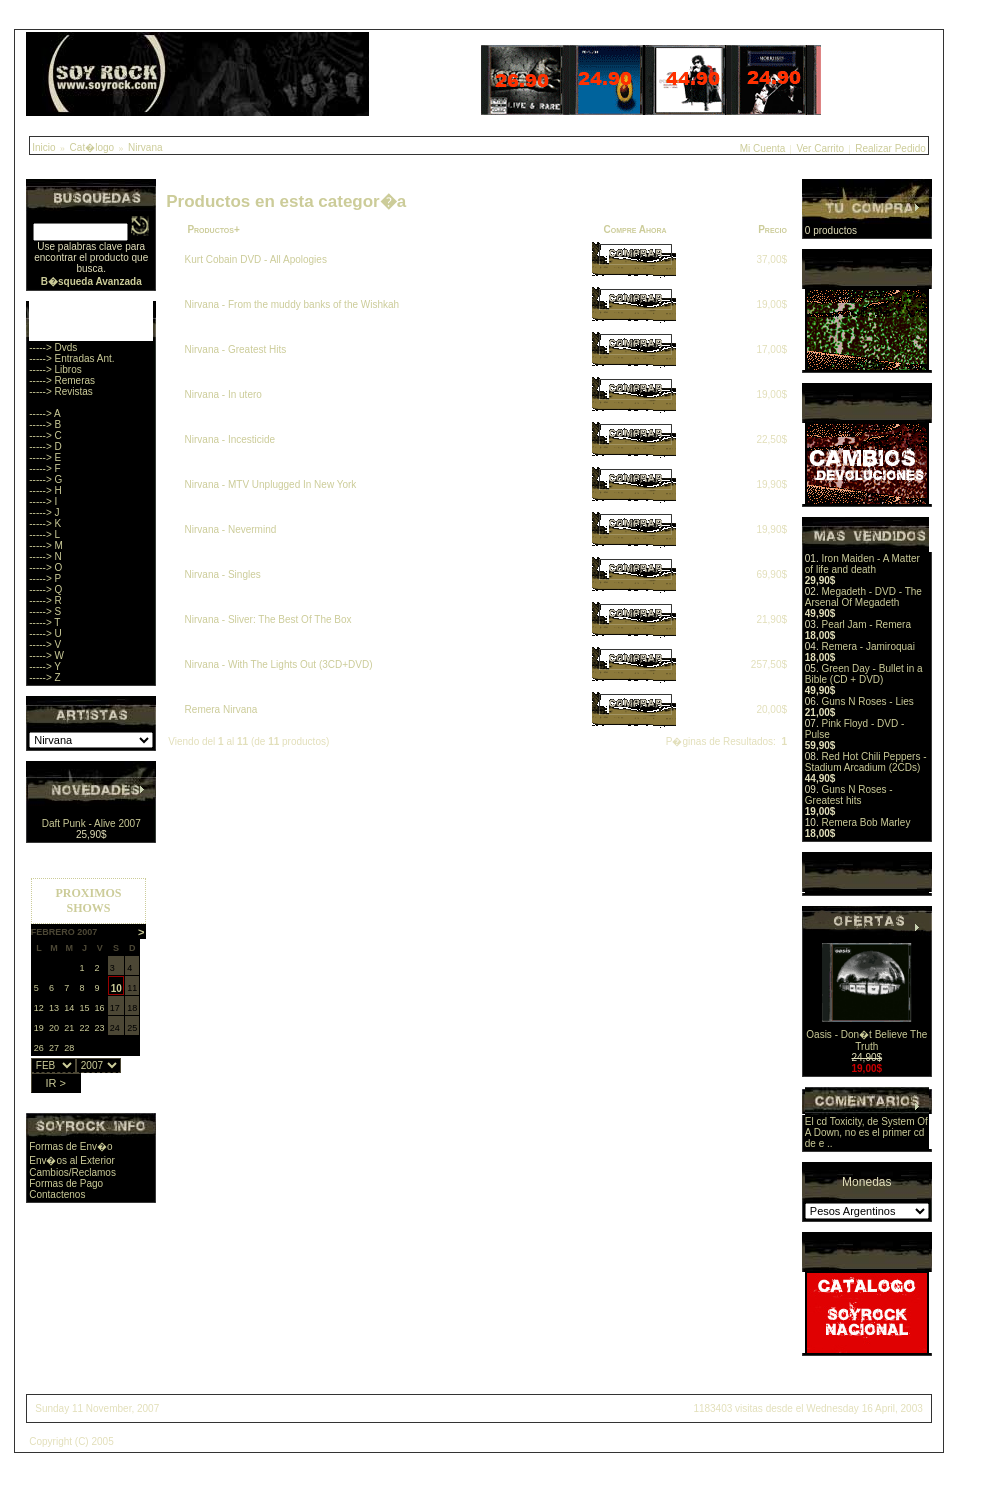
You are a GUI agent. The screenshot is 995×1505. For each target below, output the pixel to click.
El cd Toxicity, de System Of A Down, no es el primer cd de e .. (866, 1132)
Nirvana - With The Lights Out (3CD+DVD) (279, 664)
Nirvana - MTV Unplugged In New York (271, 484)
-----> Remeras (62, 380)
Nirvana (145, 147)
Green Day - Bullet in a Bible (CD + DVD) (864, 674)
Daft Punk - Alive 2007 (91, 823)
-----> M (46, 545)
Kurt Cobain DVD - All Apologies (256, 259)
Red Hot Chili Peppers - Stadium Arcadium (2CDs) (866, 762)
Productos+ (213, 229)
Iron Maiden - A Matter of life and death (862, 564)
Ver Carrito (820, 148)
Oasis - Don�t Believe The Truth (866, 1040)
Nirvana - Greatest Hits (236, 349)
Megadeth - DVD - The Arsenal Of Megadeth (863, 597)
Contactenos (57, 1194)
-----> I (43, 501)
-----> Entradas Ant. (71, 358)
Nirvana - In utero (223, 394)
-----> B (45, 424)
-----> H (45, 490)
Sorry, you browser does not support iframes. (88, 980)
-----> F (44, 468)
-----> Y (45, 666)
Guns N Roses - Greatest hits (849, 795)
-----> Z (44, 677)
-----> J (44, 512)
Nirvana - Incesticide (230, 439)
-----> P (45, 578)
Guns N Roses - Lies (867, 701)
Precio (772, 229)
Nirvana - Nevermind (231, 529)
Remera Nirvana (221, 709)
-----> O (45, 567)
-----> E (45, 457)
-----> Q (45, 589)
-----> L (44, 534)
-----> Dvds (53, 347)
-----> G (45, 479)
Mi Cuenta (763, 148)
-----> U (45, 633)
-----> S (45, 611)
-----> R (45, 600)
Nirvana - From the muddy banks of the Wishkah (292, 304)
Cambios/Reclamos (72, 1172)
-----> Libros (55, 369)
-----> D (45, 446)
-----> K (45, 523)
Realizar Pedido (890, 148)
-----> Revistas (61, 391)
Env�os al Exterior (72, 1160)
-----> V (45, 644)
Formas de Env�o (70, 1146)
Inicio (43, 147)
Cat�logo (92, 147)
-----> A (44, 413)
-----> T (44, 622)
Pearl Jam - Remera (865, 624)
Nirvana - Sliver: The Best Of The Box (268, 619)
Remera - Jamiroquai (867, 646)
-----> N (45, 556)
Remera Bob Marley (865, 822)
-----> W (46, 655)
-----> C (45, 435)
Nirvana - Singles (223, 574)
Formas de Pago (66, 1183)
